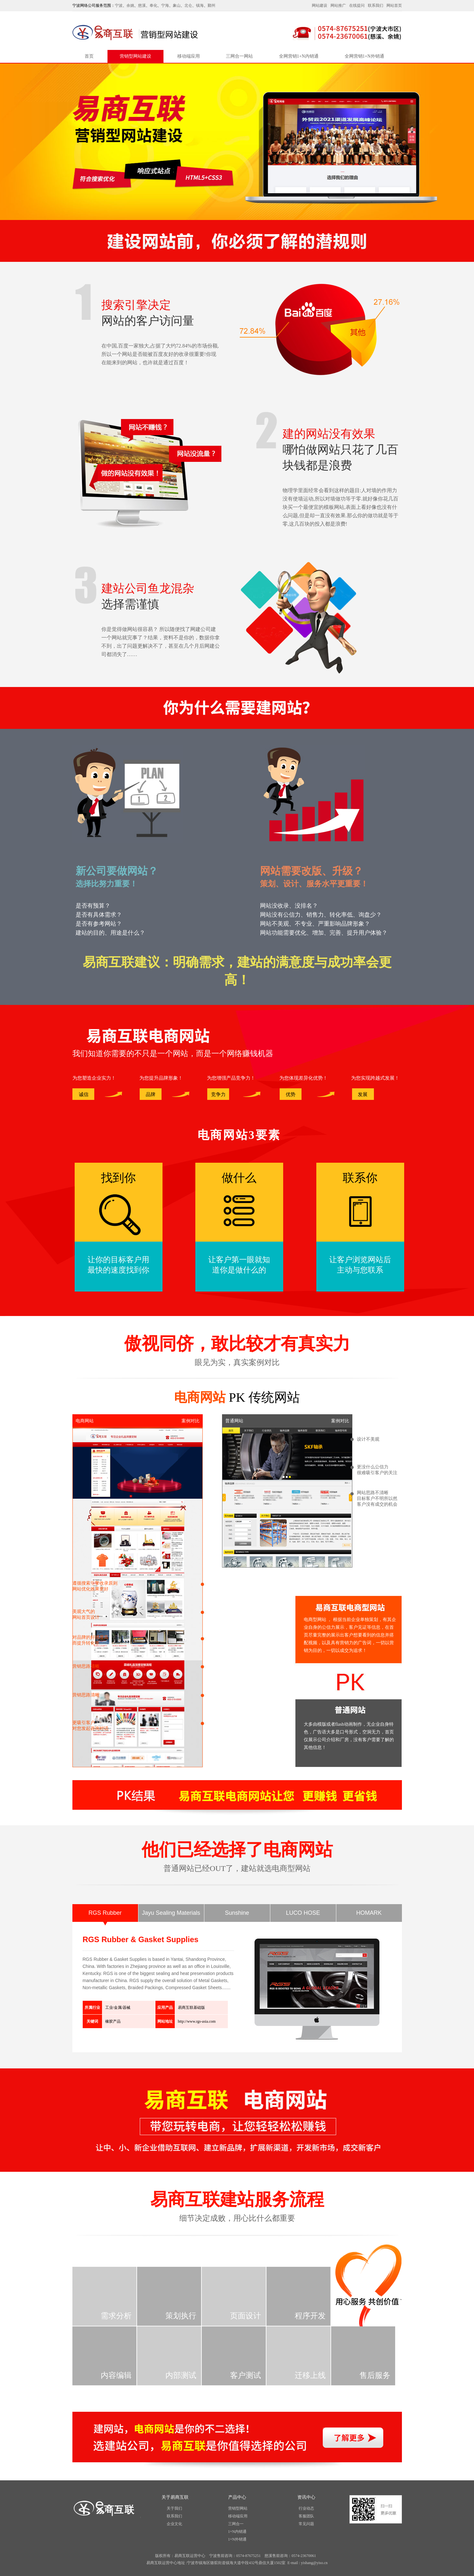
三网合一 (236, 2524)
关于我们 (174, 2508)
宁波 (119, 5)
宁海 (165, 5)
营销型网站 (237, 2508)
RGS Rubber (105, 1913)
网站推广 (338, 5)
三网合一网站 (239, 56)
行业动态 (306, 2508)
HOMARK (369, 1913)
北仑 (188, 5)
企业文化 (174, 2524)
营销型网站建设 (135, 56)
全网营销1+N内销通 (299, 56)
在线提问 (357, 5)
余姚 (130, 5)
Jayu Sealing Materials (171, 1913)
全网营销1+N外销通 (364, 56)
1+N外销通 (237, 2539)
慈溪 (142, 5)
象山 (177, 5)
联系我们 (375, 5)
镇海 (200, 5)
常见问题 (306, 2524)
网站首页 (394, 5)
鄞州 (211, 5)
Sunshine (237, 1913)
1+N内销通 (237, 2531)
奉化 (153, 5)
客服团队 (306, 2516)
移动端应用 (188, 56)
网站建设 (319, 5)
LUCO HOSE (303, 1913)
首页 (89, 56)
